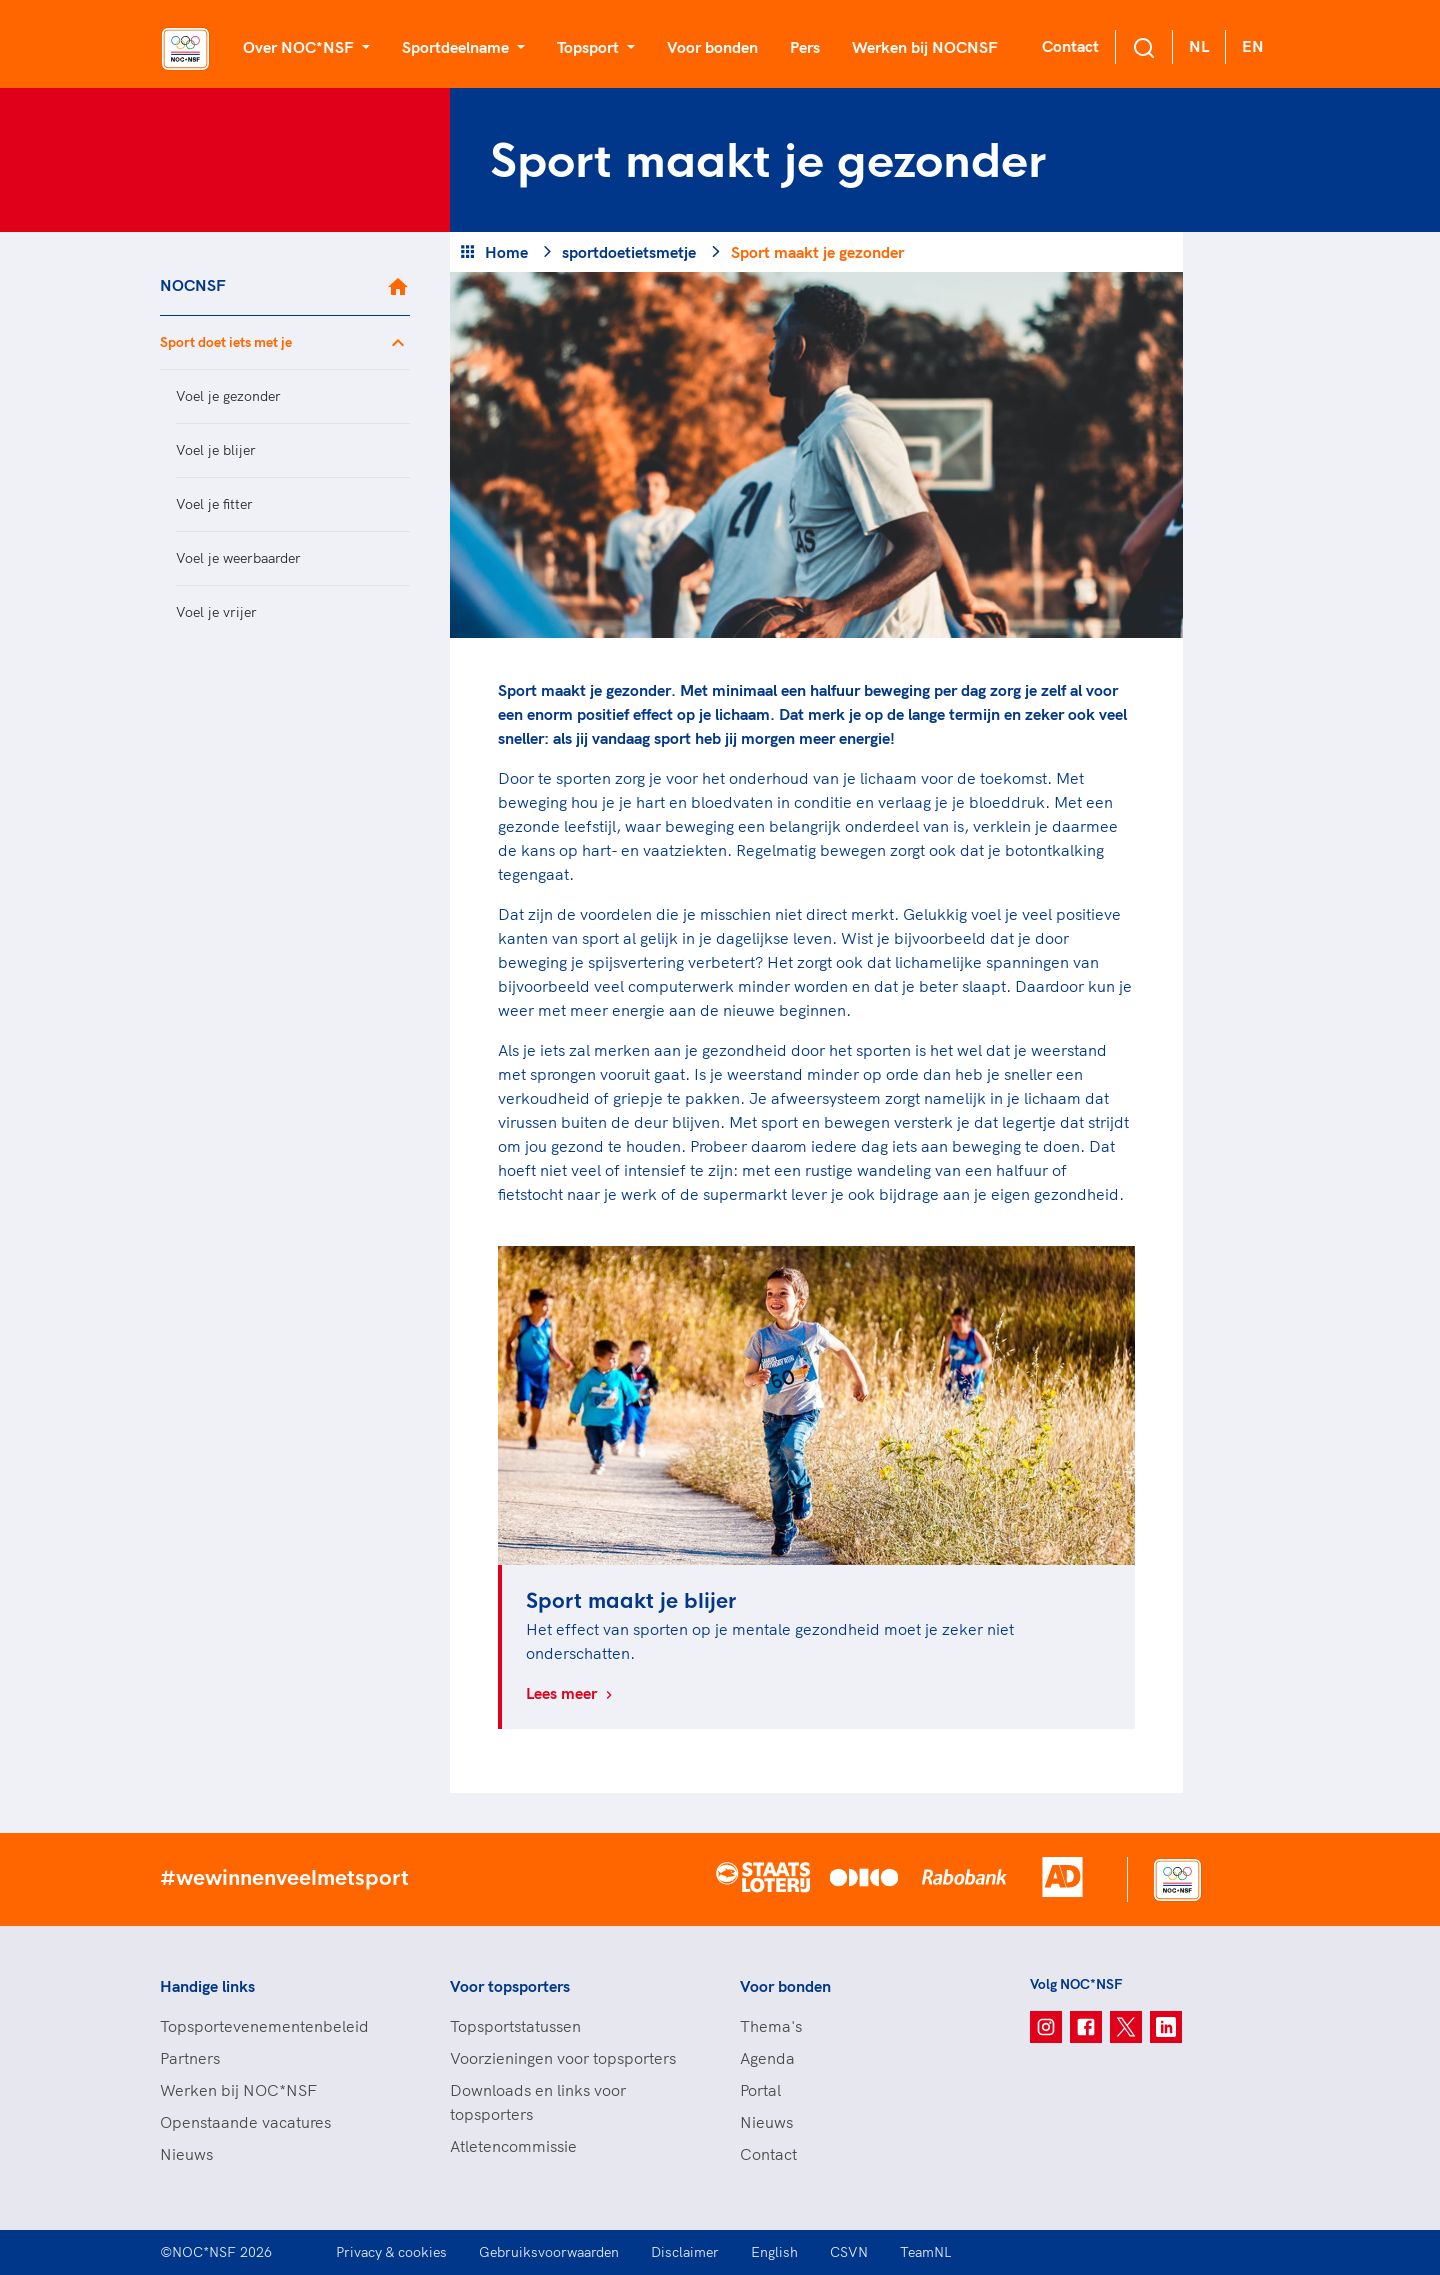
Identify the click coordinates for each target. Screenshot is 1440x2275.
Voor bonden (712, 47)
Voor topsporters (510, 1986)
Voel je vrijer (216, 612)
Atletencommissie (513, 2146)
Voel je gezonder (228, 396)
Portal (760, 2090)
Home (506, 252)
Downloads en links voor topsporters (538, 2102)
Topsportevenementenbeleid (264, 2026)
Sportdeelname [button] (457, 47)
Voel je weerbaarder (238, 558)
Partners (190, 2058)
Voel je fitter (214, 504)
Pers (805, 47)
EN (1253, 46)
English (774, 2252)
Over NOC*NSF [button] (300, 47)
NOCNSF (193, 285)
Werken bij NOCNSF (925, 47)
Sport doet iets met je (226, 342)
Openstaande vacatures (245, 2122)
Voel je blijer (216, 450)
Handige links (207, 1986)
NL (1199, 46)
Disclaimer (685, 2252)
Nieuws (186, 2154)
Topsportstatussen (515, 2026)
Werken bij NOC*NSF (238, 2090)
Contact (1070, 46)
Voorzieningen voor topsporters (563, 2058)
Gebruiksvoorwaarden (549, 2252)
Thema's (771, 2026)
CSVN (849, 2252)
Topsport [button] (590, 47)
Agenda (767, 2058)
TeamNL (926, 2252)
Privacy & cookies (391, 2252)
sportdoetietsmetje (629, 252)
